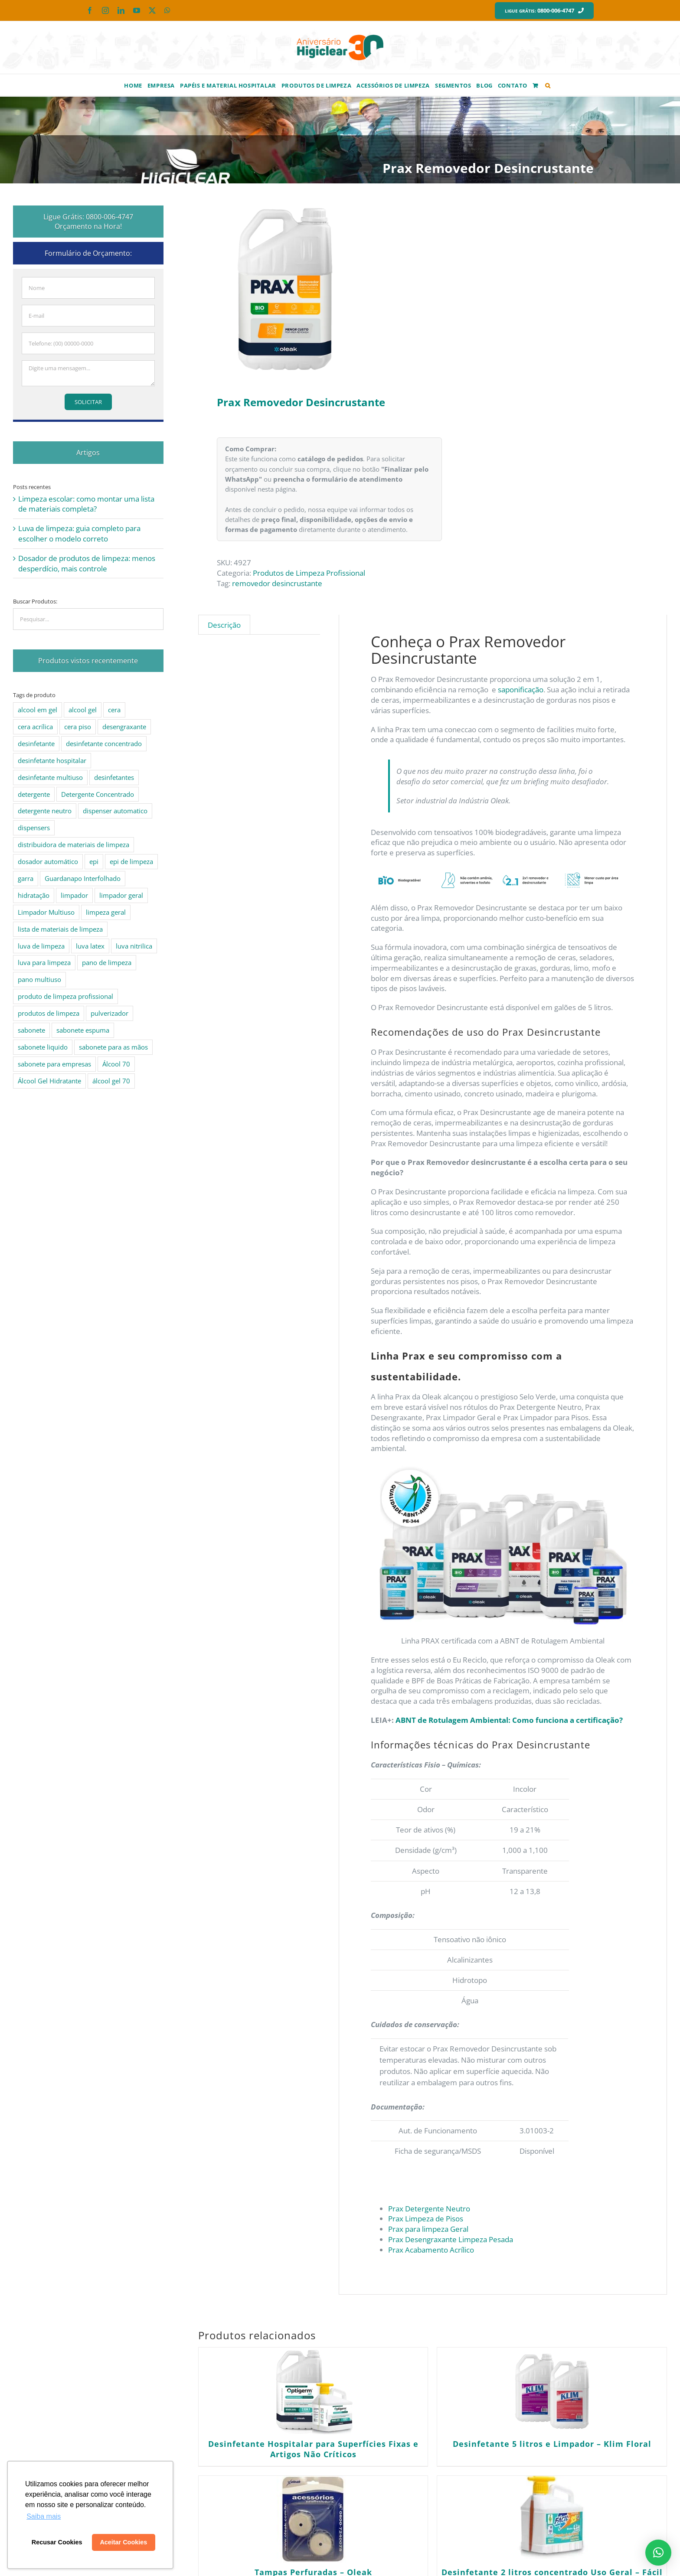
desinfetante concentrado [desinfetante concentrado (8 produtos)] (104, 743)
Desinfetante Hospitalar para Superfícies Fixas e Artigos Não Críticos (313, 2449)
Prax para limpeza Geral (428, 2229)
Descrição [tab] (224, 625)
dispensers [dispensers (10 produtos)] (34, 827)
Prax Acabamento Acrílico (431, 2250)
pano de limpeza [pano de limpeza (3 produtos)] (106, 962)
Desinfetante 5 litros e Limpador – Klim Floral (552, 2444)
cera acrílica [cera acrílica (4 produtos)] (35, 726)
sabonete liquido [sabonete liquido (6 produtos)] (43, 1047)
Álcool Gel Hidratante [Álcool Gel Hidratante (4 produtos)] (49, 1080)
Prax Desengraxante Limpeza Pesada (450, 2239)
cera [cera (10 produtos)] (114, 709)
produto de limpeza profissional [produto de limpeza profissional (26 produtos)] (65, 996)
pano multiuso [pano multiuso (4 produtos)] (39, 979)
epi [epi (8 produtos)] (93, 861)
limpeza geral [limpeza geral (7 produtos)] (106, 912)
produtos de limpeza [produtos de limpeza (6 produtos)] (48, 1013)
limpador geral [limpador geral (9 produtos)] (121, 895)
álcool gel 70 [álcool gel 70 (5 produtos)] (111, 1080)
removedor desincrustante (277, 583)
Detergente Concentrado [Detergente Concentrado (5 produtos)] (97, 794)
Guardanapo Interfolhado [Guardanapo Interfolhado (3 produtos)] (83, 878)
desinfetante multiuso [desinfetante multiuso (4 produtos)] (50, 777)
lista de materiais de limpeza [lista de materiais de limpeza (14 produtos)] (60, 929)
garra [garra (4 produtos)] (25, 878)
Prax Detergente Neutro (429, 2209)
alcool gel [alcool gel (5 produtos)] (83, 709)
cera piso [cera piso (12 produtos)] (77, 726)
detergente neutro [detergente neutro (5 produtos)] (45, 810)
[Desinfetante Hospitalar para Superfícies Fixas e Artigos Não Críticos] (313, 2391)
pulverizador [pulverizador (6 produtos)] (109, 1013)
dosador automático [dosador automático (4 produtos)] (48, 861)
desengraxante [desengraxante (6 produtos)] (124, 726)
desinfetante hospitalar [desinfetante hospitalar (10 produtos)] (52, 760)
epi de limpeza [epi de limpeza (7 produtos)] (131, 861)
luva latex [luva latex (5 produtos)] (90, 946)
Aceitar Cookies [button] (123, 2542)
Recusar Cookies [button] (57, 2542)
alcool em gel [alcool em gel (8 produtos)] (37, 709)
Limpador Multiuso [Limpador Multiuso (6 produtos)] (46, 912)
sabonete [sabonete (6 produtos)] (31, 1030)
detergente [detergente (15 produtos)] (34, 794)
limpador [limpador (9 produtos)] (74, 895)
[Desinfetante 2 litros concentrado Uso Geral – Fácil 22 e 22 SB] (552, 2519)
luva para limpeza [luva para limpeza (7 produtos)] (44, 962)
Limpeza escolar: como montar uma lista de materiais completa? (86, 504)
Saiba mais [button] (43, 2516)
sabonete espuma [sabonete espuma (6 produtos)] (82, 1030)
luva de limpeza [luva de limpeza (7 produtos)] (41, 946)
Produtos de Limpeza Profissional (309, 573)
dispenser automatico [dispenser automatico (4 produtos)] (115, 810)
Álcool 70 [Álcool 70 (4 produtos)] (116, 1064)
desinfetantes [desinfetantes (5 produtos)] (114, 777)
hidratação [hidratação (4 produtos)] (33, 895)
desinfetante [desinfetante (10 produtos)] (36, 743)
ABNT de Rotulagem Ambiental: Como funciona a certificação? (509, 1720)
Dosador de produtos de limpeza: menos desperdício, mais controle (86, 563)
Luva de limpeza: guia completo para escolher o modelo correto (79, 533)
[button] (548, 85)
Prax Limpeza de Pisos (425, 2219)
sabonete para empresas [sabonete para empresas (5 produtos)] (54, 1064)
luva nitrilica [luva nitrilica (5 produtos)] (134, 946)
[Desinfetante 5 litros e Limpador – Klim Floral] (552, 2391)
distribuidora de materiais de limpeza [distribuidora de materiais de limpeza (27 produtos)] (73, 844)
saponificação (520, 690)
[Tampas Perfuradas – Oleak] (313, 2519)
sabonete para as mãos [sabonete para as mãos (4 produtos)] (113, 1047)
